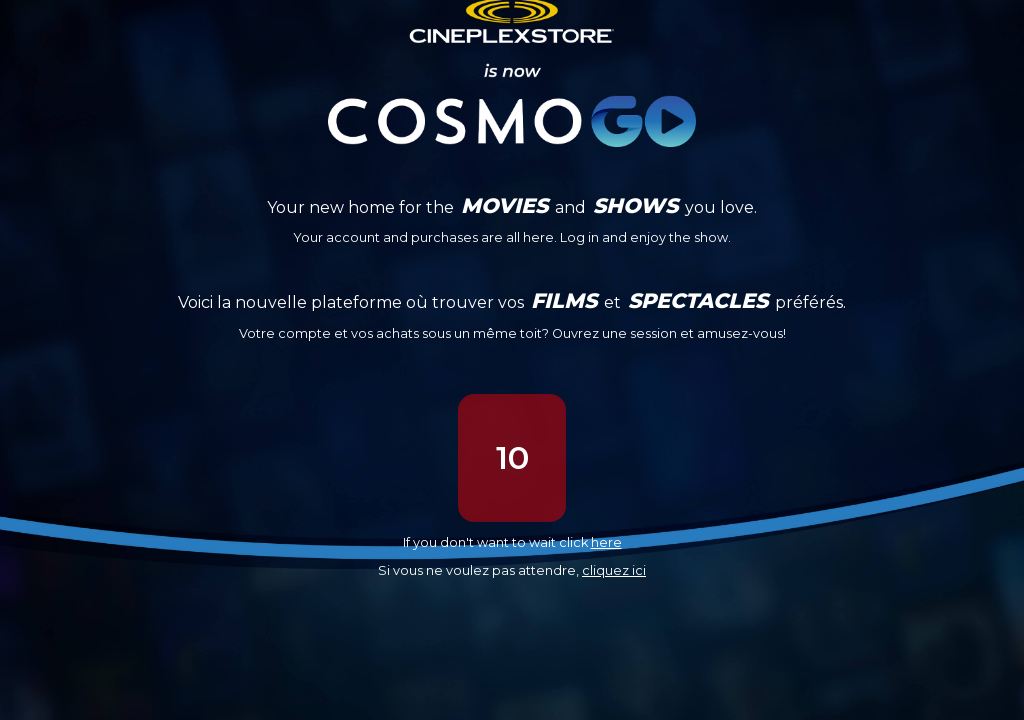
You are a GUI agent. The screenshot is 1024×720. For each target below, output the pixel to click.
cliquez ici (614, 570)
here (606, 542)
